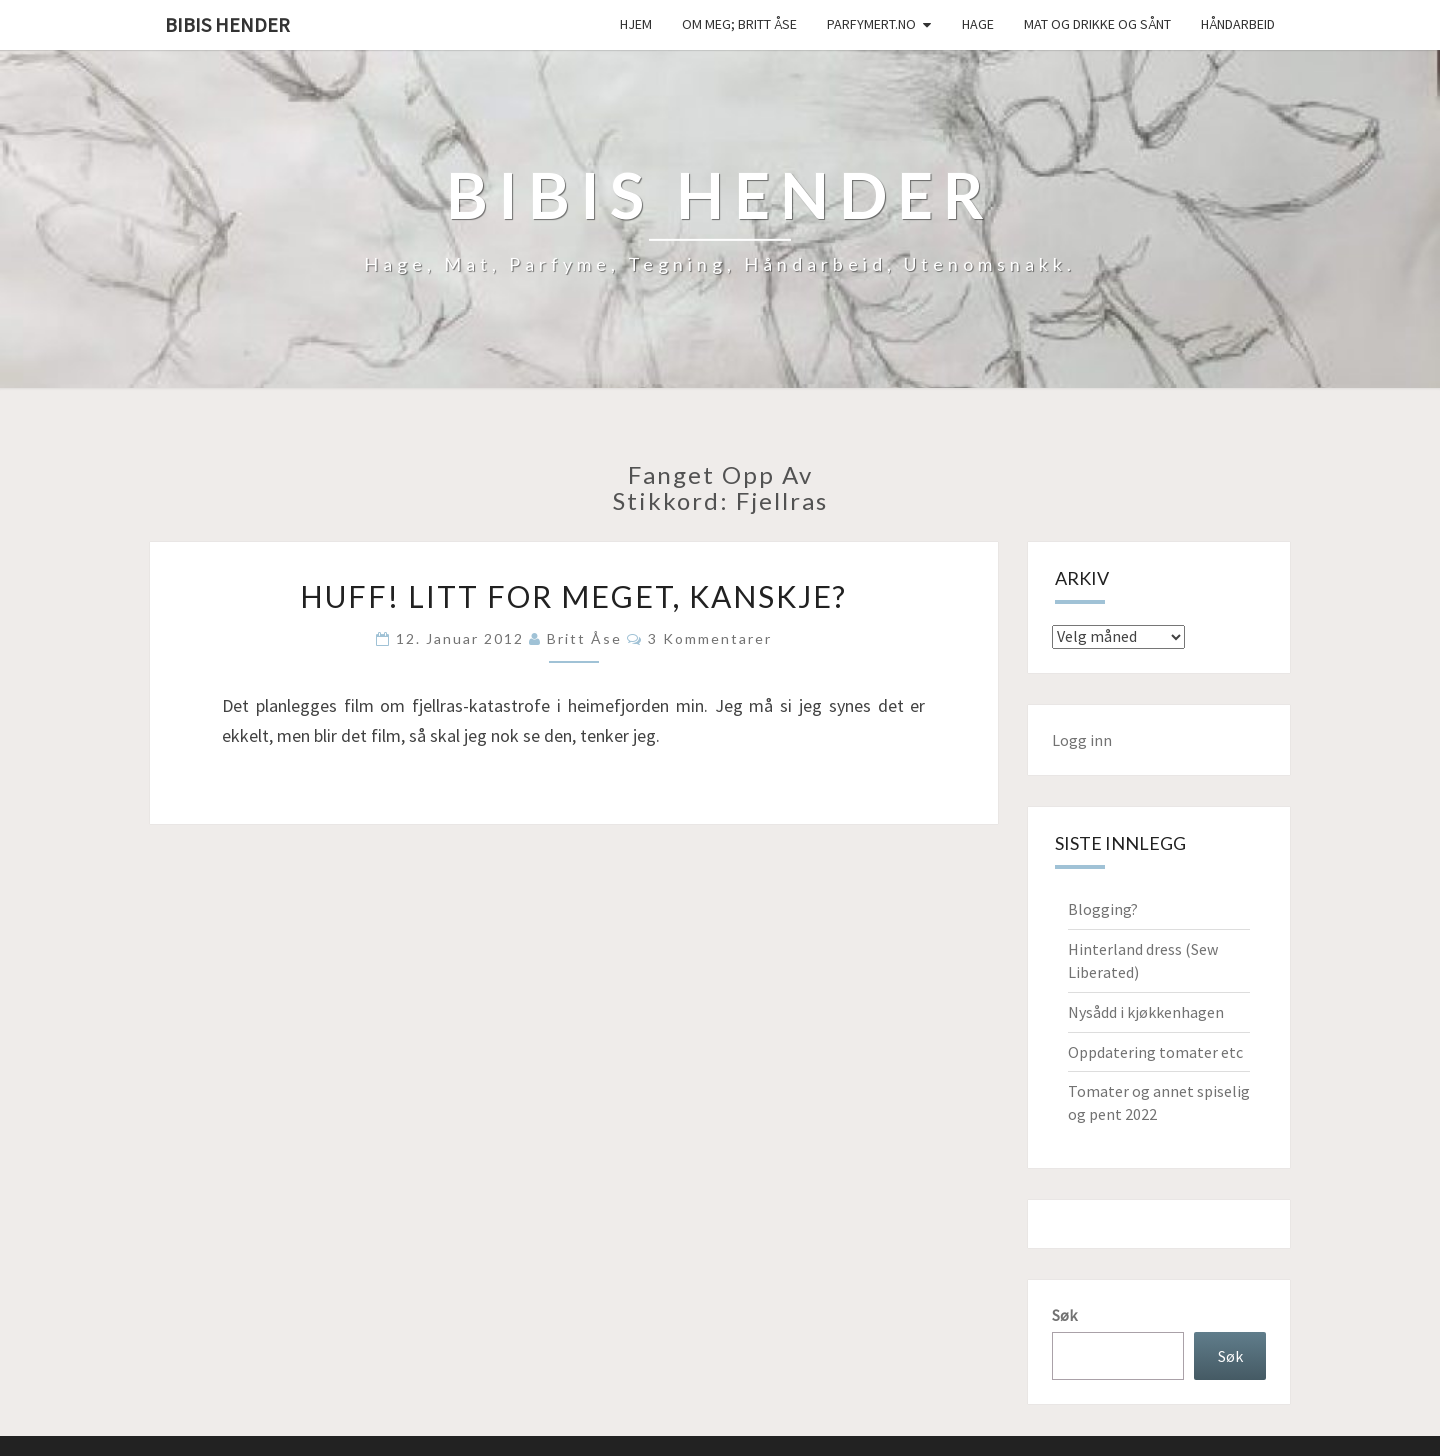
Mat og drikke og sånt (1097, 24)
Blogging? (1103, 909)
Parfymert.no (871, 24)
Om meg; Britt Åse (739, 24)
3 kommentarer (710, 638)
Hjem (636, 24)
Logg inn (1082, 740)
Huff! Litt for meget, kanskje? (573, 596)
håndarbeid (1238, 24)
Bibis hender (227, 24)
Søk (1064, 1315)
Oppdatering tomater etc (1155, 1052)
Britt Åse (584, 638)
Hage (978, 24)
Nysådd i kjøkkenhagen (1146, 1012)
